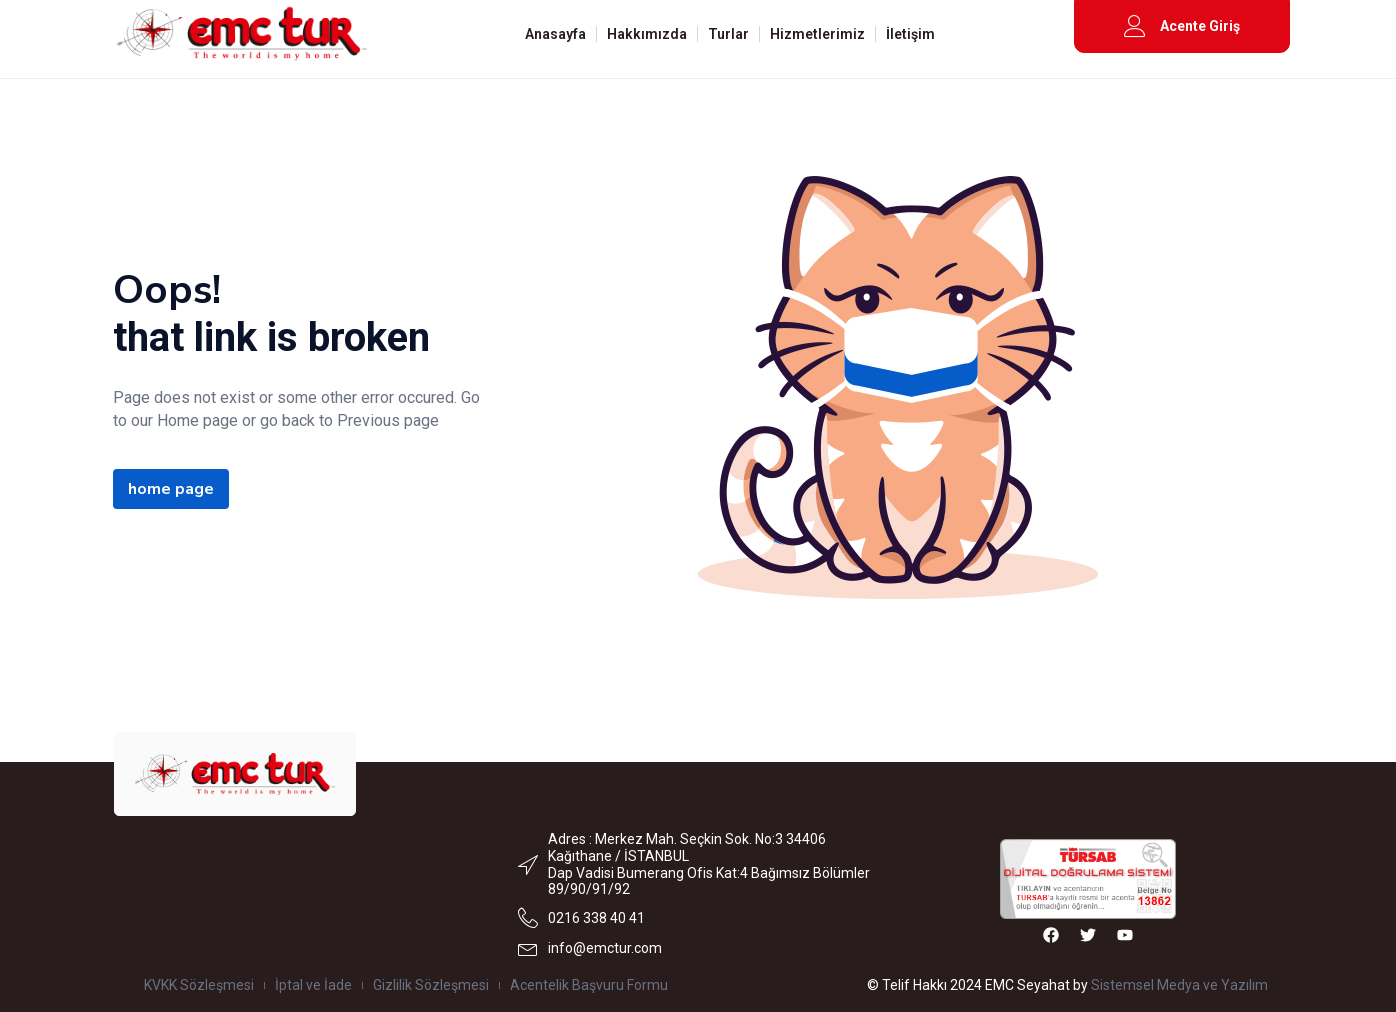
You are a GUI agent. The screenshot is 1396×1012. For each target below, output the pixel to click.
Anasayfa (555, 34)
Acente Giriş (1200, 26)
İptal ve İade (313, 985)
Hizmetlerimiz (817, 34)
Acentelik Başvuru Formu (589, 985)
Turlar (728, 34)
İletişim (910, 34)
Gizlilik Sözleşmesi (431, 985)
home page (171, 489)
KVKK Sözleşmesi (199, 985)
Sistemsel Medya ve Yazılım (1179, 985)
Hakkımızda (647, 34)
